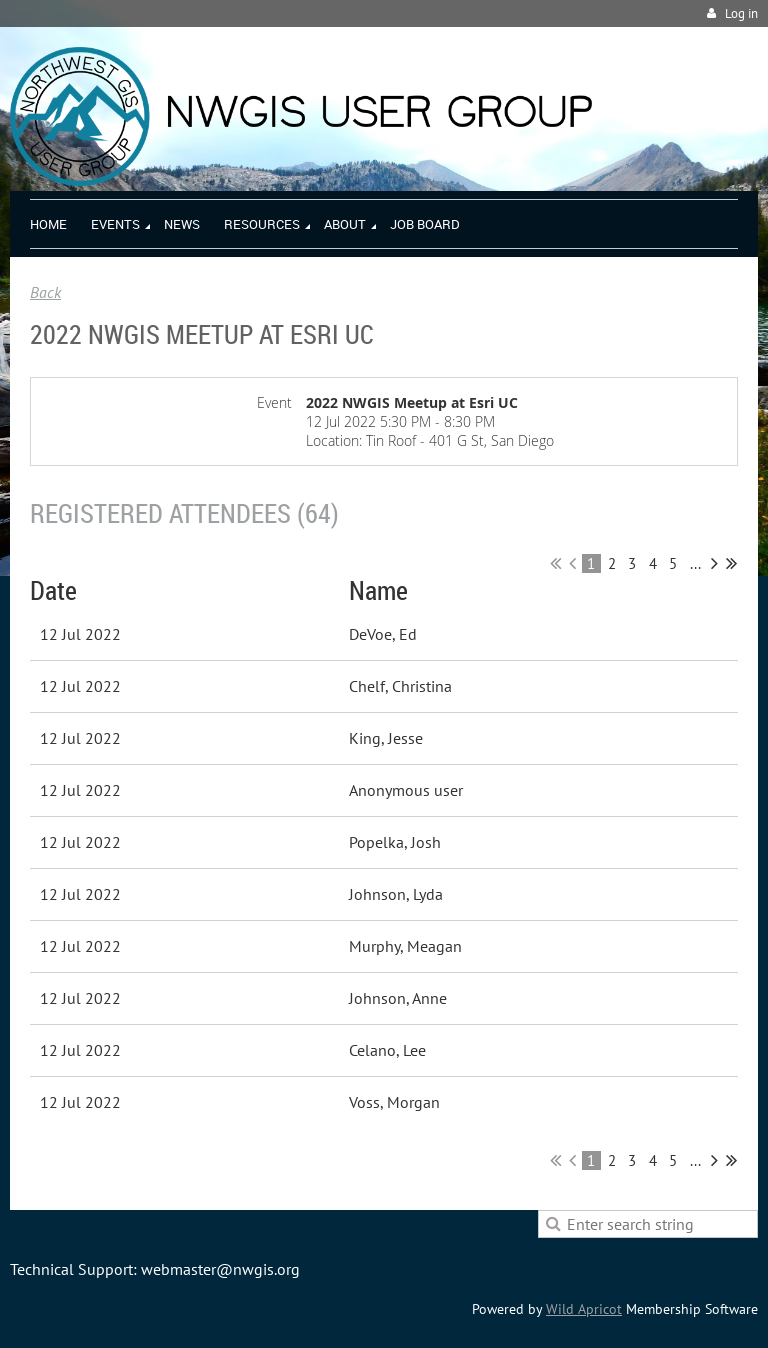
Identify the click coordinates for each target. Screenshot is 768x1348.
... (695, 563)
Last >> (731, 563)
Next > (714, 563)
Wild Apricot (584, 1309)
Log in (741, 13)
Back (45, 292)
